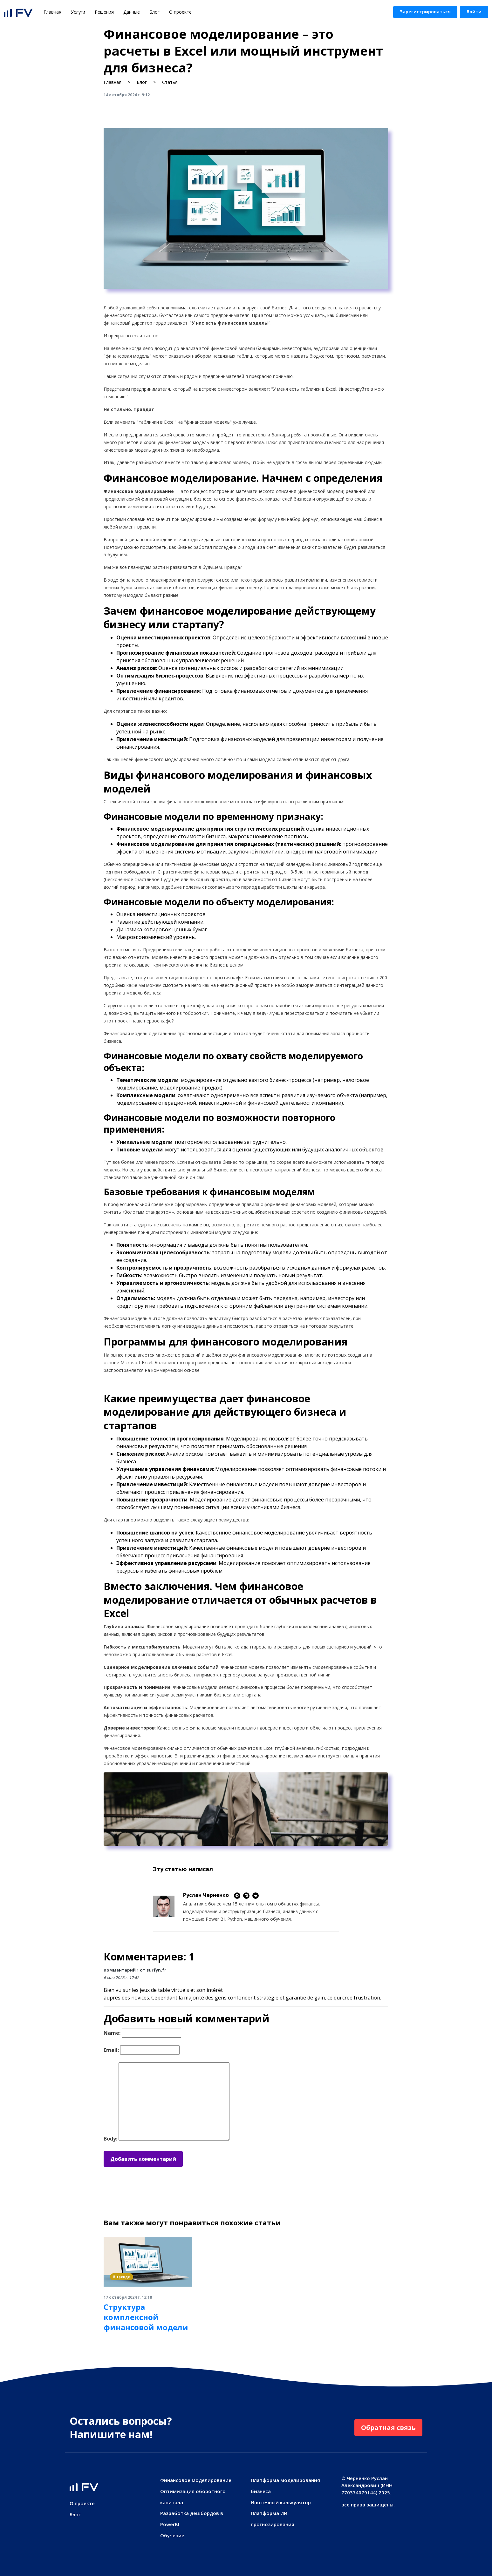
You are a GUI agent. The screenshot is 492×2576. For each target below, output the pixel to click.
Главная (55, 11)
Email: (111, 2050)
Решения (104, 12)
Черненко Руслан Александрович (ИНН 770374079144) (367, 2485)
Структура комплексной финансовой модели (146, 2317)
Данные (131, 12)
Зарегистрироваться (425, 12)
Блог (154, 12)
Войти (474, 12)
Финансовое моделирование (195, 2480)
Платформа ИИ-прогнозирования (272, 2518)
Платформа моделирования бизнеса (285, 2485)
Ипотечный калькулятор (281, 2502)
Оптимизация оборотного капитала (193, 2496)
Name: (112, 2032)
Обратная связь (388, 2427)
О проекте (180, 12)
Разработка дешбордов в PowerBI (191, 2518)
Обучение (172, 2535)
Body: (110, 2138)
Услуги (78, 12)
